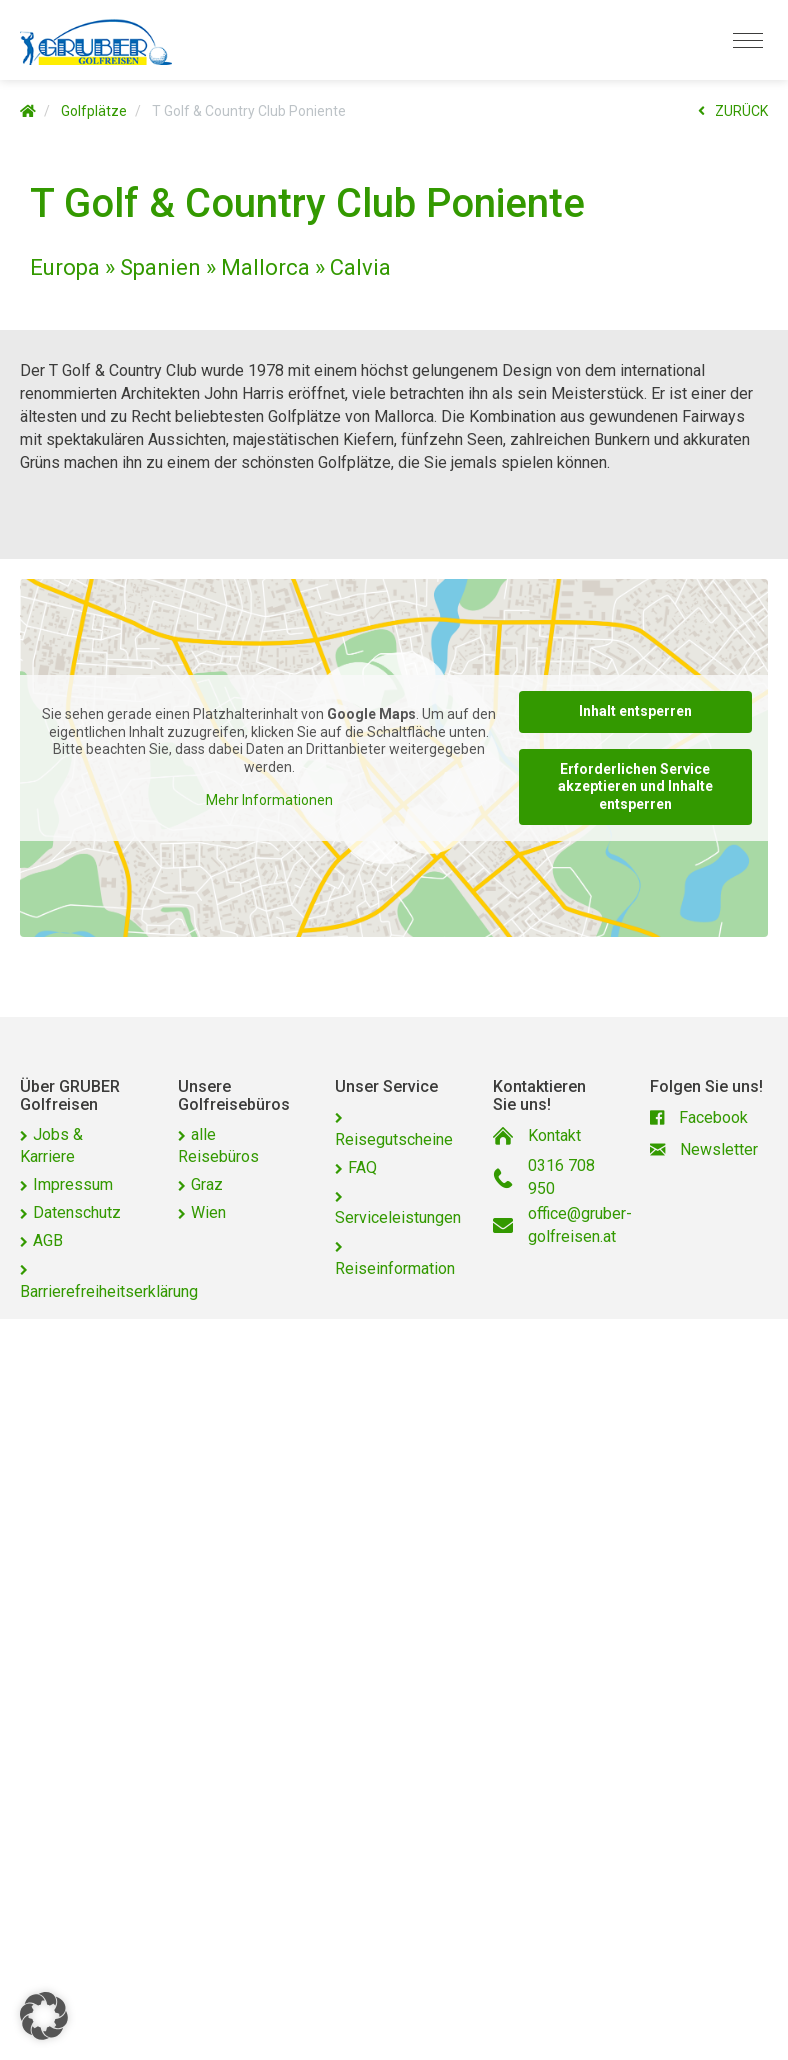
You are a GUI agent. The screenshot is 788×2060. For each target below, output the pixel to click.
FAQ (362, 1167)
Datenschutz (77, 1212)
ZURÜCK (733, 111)
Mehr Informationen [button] (269, 801)
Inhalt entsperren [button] (635, 711)
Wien (208, 1212)
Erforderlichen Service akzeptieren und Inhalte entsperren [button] (635, 786)
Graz (207, 1184)
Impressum (73, 1184)
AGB (48, 1240)
